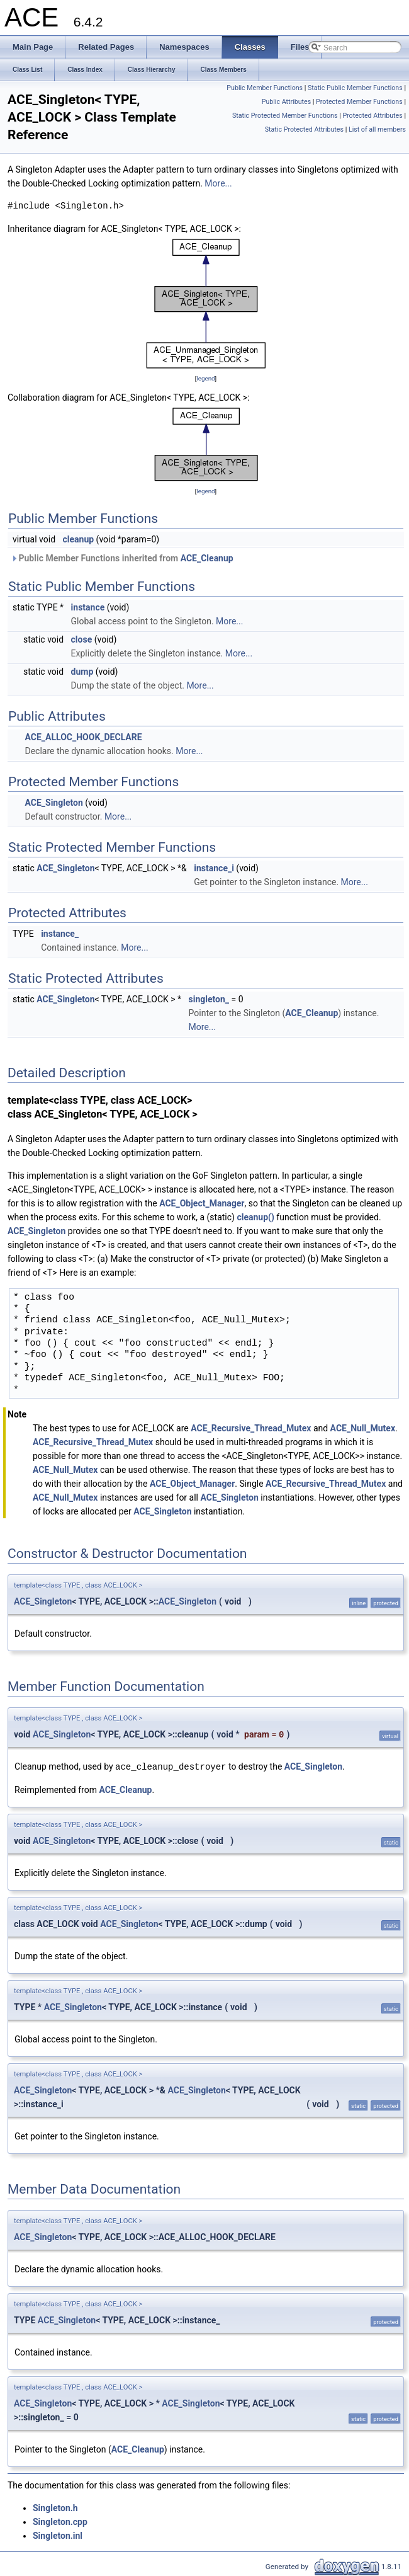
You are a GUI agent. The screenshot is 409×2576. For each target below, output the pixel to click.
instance (88, 607)
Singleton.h (55, 2507)
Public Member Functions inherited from (122, 558)
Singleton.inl (57, 2535)
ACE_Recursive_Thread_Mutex (251, 1428)
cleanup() (255, 1217)
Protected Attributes (372, 116)
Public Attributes (286, 102)
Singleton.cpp (60, 2521)
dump (82, 672)
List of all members (377, 129)
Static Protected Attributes (304, 129)
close (81, 639)
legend (205, 378)
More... (218, 183)
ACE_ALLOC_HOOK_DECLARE (83, 737)
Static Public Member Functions (355, 88)
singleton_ (209, 999)
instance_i (214, 868)
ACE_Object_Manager (201, 1203)
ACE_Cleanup (207, 558)
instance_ (60, 934)
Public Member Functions (265, 88)
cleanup (78, 539)
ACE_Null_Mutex (362, 1428)
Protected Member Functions (359, 102)
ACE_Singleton (53, 803)
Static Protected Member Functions (285, 116)
